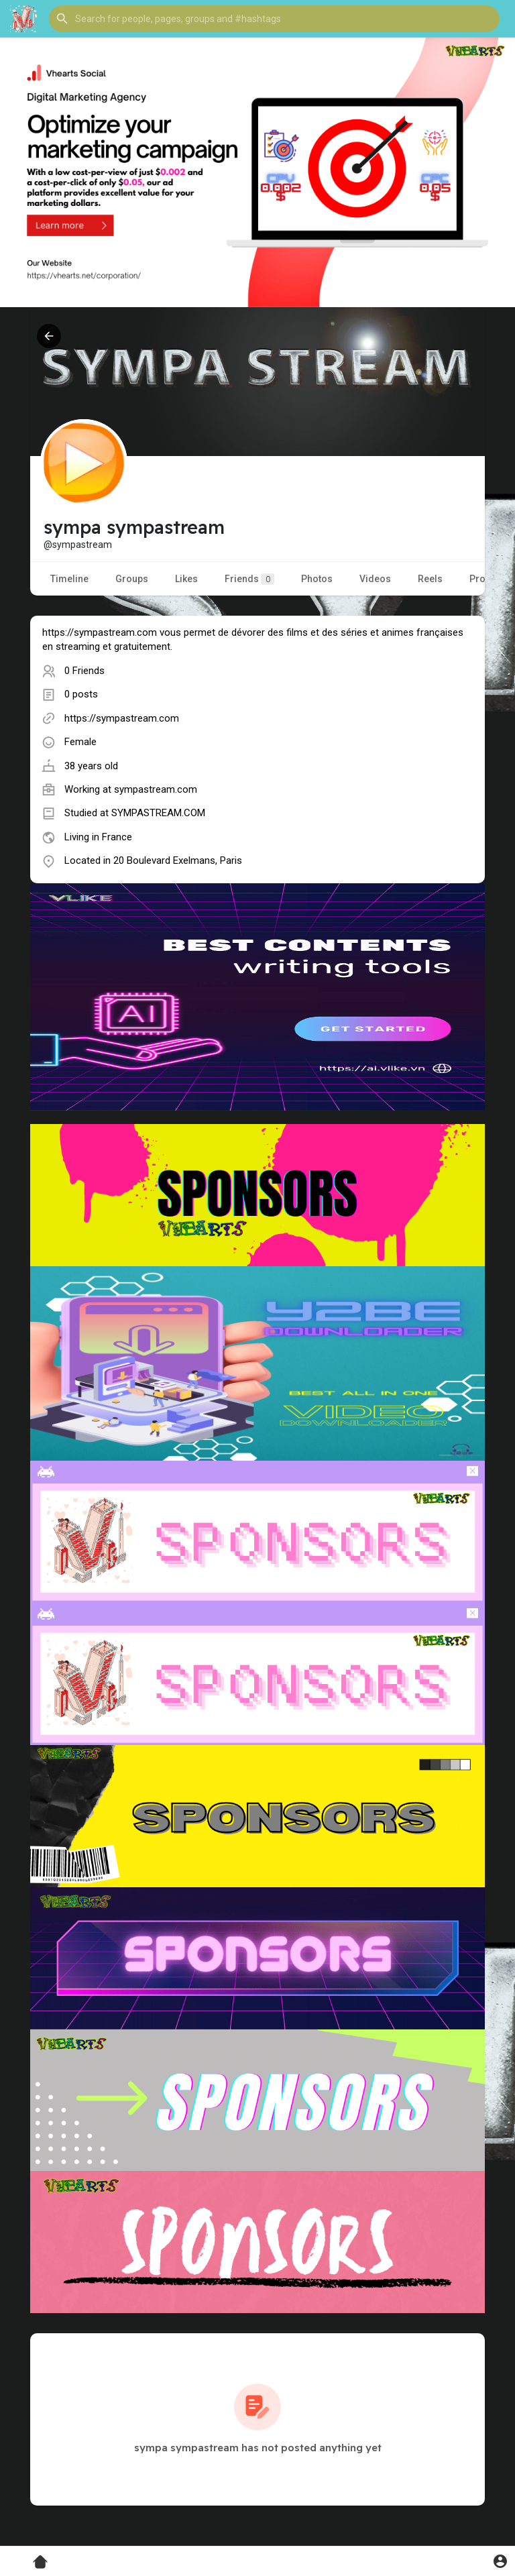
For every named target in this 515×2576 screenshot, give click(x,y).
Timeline (69, 578)
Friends (249, 579)
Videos (375, 578)
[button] (274, 18)
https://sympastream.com (121, 718)
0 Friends (84, 671)
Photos (317, 578)
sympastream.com (155, 789)
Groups (131, 578)
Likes (186, 578)
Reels (430, 578)
